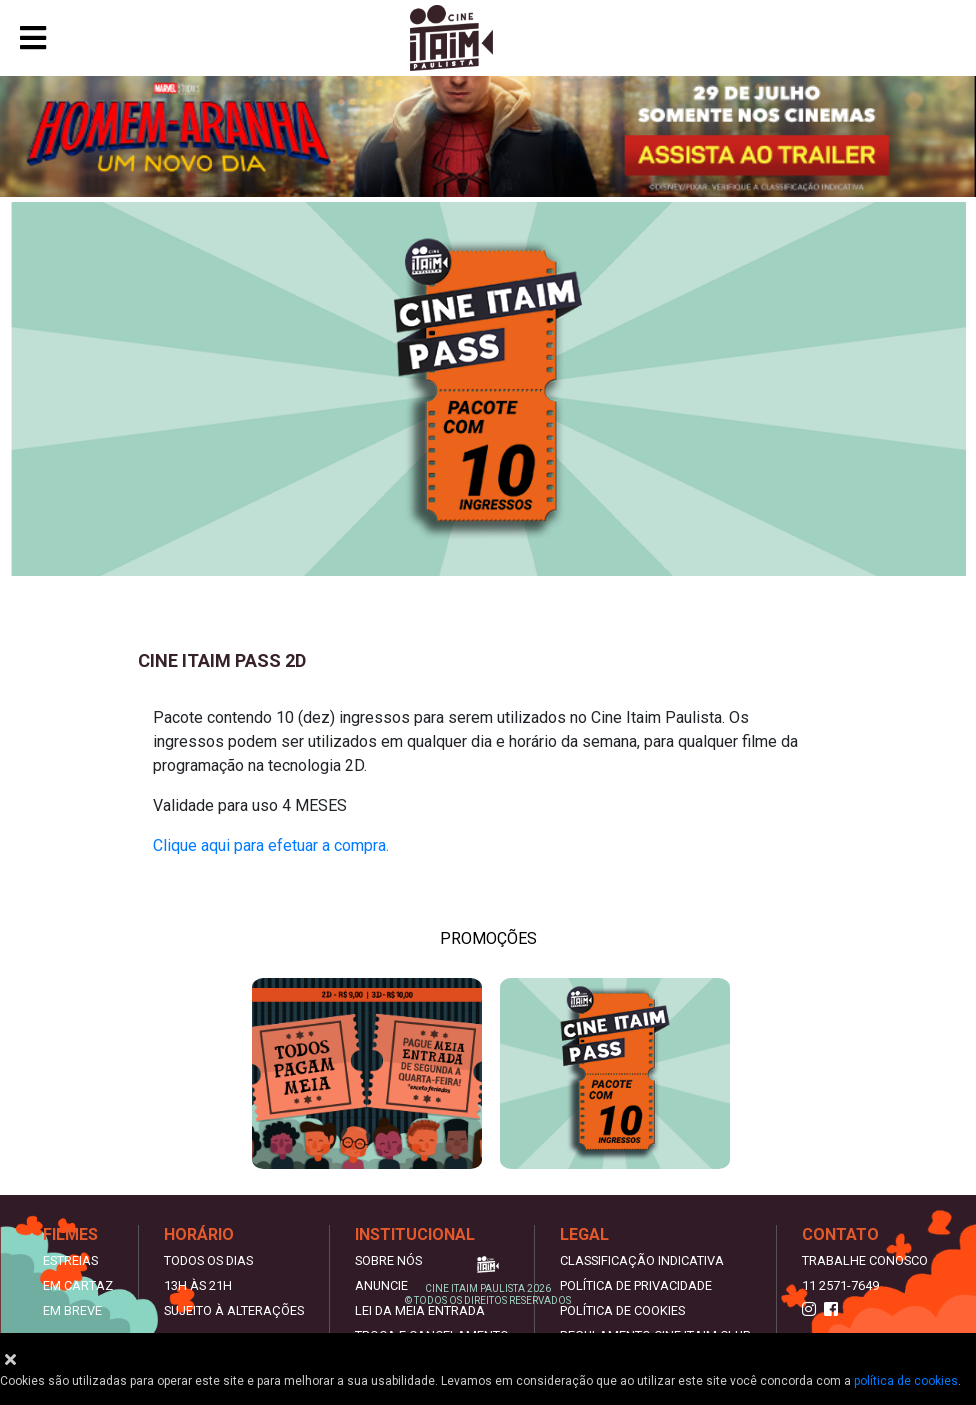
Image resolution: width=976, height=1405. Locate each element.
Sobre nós (388, 1260)
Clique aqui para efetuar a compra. (273, 845)
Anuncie (381, 1285)
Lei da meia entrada (420, 1310)
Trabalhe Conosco (865, 1260)
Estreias (70, 1260)
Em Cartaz (78, 1285)
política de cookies (906, 1381)
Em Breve (72, 1310)
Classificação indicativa (642, 1260)
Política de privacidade (636, 1285)
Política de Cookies (622, 1310)
